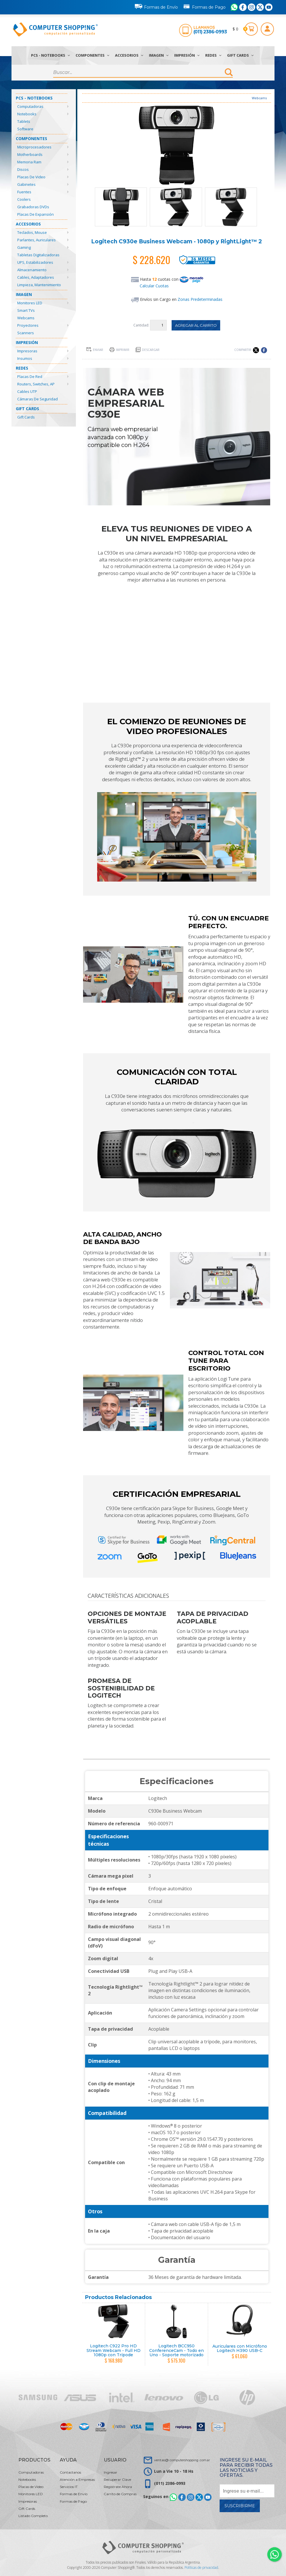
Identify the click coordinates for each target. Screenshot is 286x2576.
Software (25, 128)
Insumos (24, 358)
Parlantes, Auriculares (36, 239)
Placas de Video (31, 176)
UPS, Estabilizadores (35, 262)
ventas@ (182, 2460)
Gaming (24, 247)
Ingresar (110, 2472)
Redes (213, 55)
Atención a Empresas (77, 2479)
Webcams (25, 317)
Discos (23, 169)
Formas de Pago (204, 6)
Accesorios (129, 55)
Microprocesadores (34, 147)
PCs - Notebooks (50, 55)
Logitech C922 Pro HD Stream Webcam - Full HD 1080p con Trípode (114, 2350)
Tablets (23, 121)
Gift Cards (240, 55)
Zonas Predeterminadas (200, 299)
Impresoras (27, 350)
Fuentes (24, 191)
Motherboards (30, 154)
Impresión (186, 55)
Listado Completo (33, 2516)
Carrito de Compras (120, 2494)
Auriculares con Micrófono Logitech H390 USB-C (239, 2348)
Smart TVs (26, 310)
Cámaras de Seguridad (37, 399)
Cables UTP (27, 391)
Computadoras (30, 106)
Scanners (25, 332)
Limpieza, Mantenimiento (39, 284)
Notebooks (27, 113)
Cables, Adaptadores (35, 277)
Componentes (92, 55)
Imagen (158, 55)
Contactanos (70, 2472)
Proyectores (28, 325)
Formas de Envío (156, 6)
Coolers (24, 199)
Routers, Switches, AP (36, 384)
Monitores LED (29, 302)
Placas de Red (29, 376)
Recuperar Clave (117, 2479)
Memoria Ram (29, 162)
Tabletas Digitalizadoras (38, 254)
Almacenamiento (32, 269)
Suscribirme (239, 2505)
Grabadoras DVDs (33, 206)
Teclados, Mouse (32, 232)
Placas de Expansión (35, 214)
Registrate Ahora (118, 2487)
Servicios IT (69, 2487)
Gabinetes (26, 184)
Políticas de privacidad (201, 2567)
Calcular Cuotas (154, 285)
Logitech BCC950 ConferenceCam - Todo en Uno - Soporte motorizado (176, 2350)
